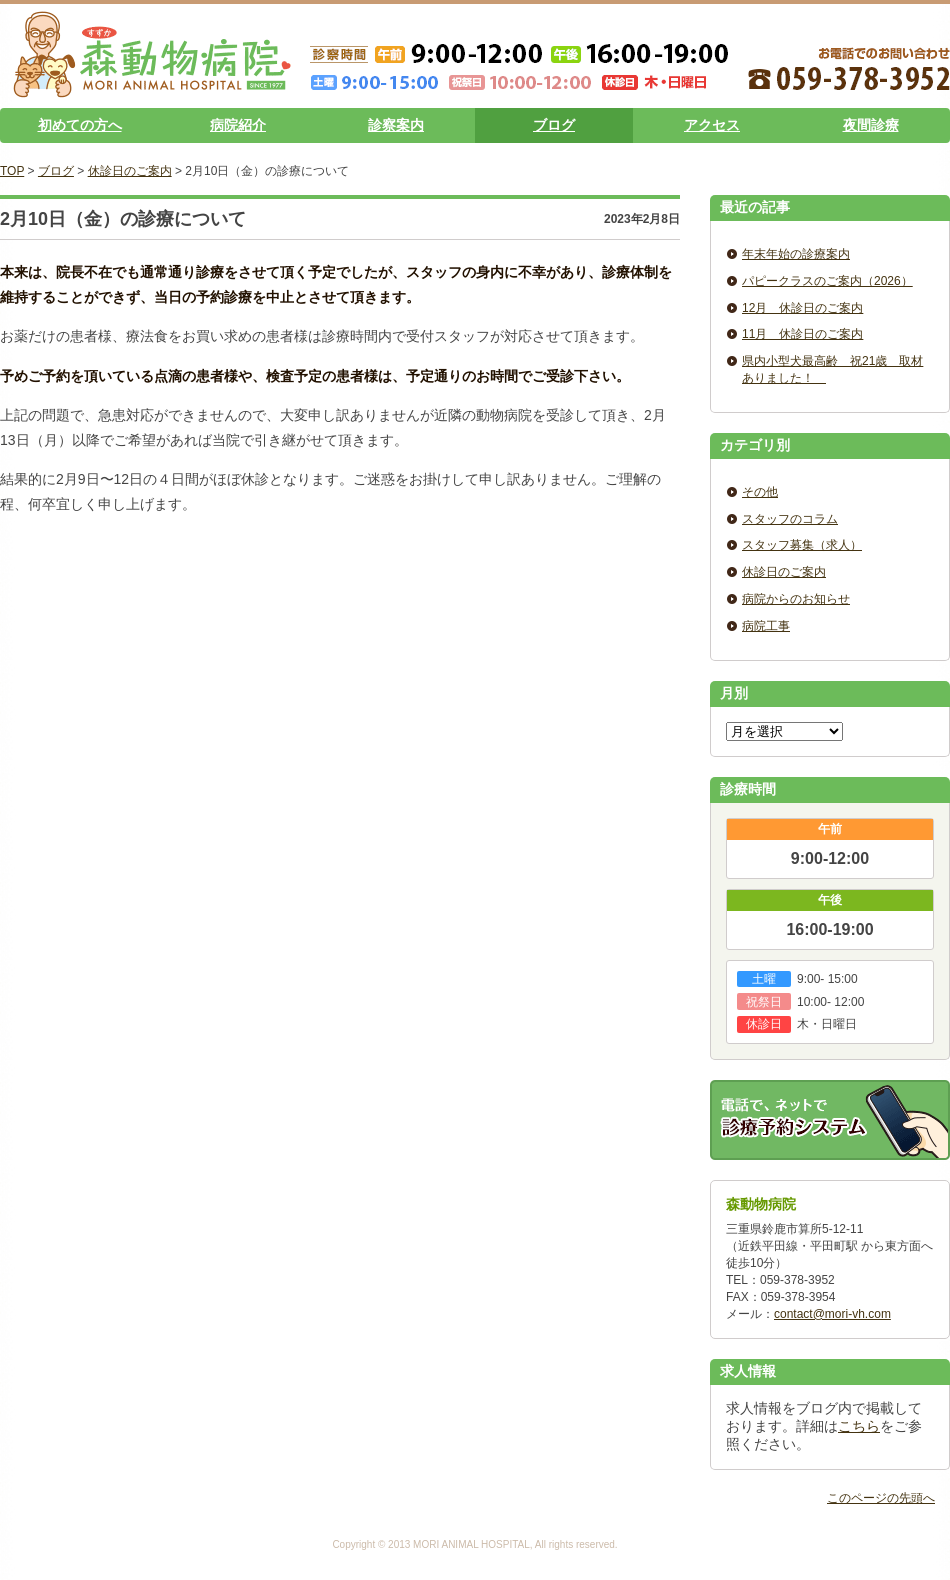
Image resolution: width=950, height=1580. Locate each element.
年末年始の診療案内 (796, 254)
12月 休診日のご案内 (802, 308)
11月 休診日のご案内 (802, 334)
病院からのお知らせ (796, 599)
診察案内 (396, 125)
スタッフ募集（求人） (802, 545)
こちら (859, 1426)
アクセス (712, 125)
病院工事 (766, 626)
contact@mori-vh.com (832, 1314)
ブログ (554, 125)
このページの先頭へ (881, 1498)
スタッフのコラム (790, 519)
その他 (760, 492)
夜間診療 (871, 125)
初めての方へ (80, 125)
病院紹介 (238, 125)
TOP (12, 171)
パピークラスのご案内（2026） (827, 281)
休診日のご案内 (130, 171)
